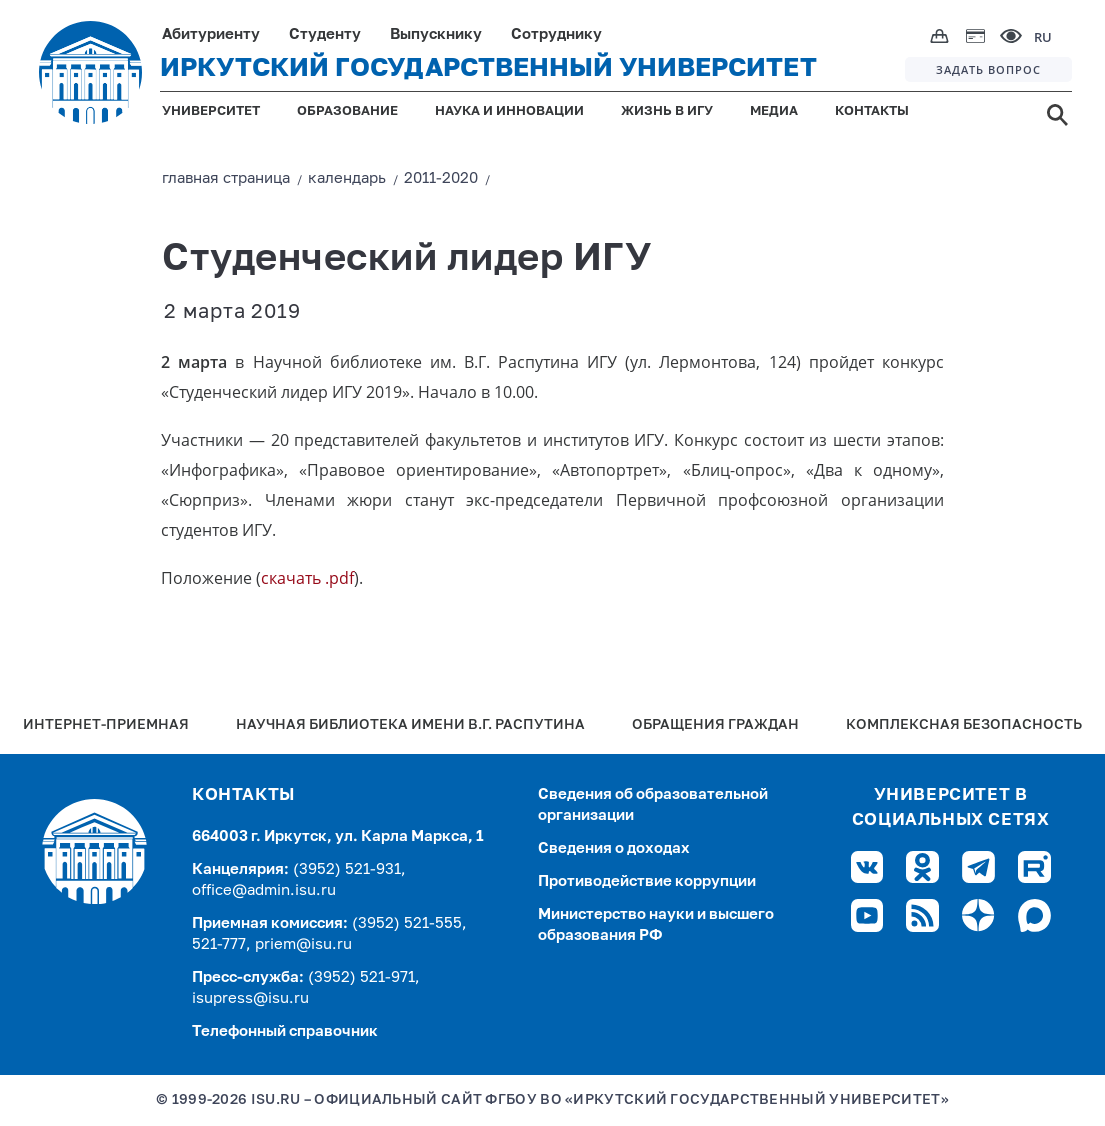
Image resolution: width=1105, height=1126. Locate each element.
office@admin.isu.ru (264, 890)
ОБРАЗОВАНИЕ (347, 111)
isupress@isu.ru (250, 998)
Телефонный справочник (285, 1031)
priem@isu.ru (303, 944)
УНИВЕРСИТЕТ (211, 111)
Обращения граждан (715, 725)
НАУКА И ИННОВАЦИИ (509, 111)
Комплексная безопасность (964, 725)
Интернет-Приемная (106, 725)
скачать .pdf (307, 578)
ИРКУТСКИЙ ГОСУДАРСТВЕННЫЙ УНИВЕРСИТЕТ (488, 69)
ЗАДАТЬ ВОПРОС (988, 69)
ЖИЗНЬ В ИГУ (667, 111)
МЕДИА (774, 111)
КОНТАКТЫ (872, 111)
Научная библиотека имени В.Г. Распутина (410, 725)
